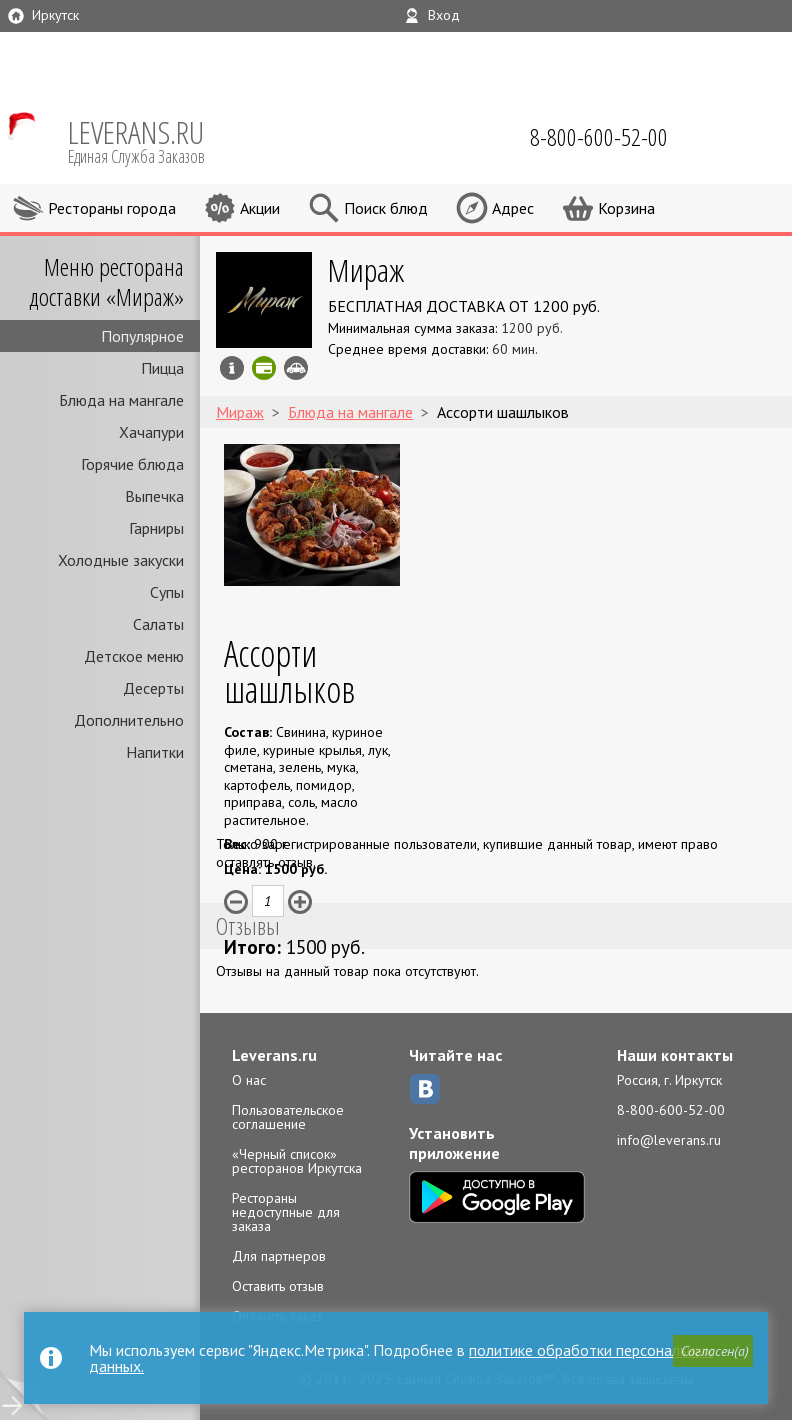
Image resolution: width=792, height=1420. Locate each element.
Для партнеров (279, 1256)
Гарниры (156, 528)
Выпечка (154, 496)
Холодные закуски (121, 560)
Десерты (153, 688)
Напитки (155, 752)
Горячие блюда (132, 464)
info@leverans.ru (669, 1140)
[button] (713, 1351)
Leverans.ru (274, 1055)
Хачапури (151, 432)
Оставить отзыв (278, 1286)
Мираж (366, 269)
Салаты (158, 624)
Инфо (232, 368)
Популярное (142, 336)
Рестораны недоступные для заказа (286, 1212)
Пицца (162, 368)
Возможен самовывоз (296, 368)
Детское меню (134, 656)
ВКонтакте (425, 1089)
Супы (167, 592)
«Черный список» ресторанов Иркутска (297, 1161)
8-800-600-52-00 (671, 1110)
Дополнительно (129, 720)
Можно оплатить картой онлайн (264, 368)
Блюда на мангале (121, 400)
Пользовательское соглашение (288, 1117)
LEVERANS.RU (150, 140)
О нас (249, 1080)
